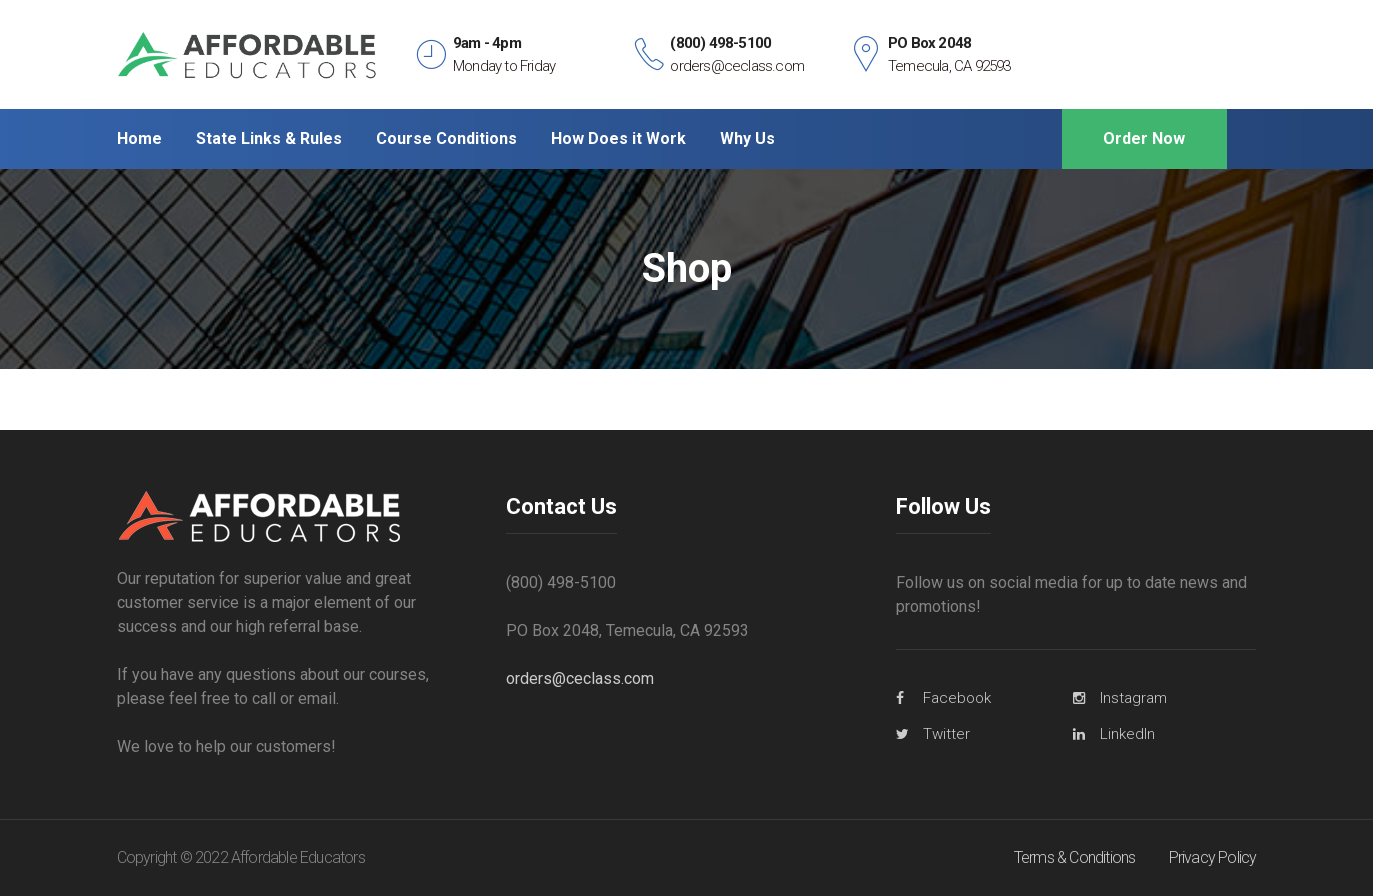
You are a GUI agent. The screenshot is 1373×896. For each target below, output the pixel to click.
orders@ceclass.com (580, 678)
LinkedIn (1127, 734)
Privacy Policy (1213, 857)
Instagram (1133, 698)
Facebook (957, 698)
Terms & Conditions (1075, 857)
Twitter (946, 734)
